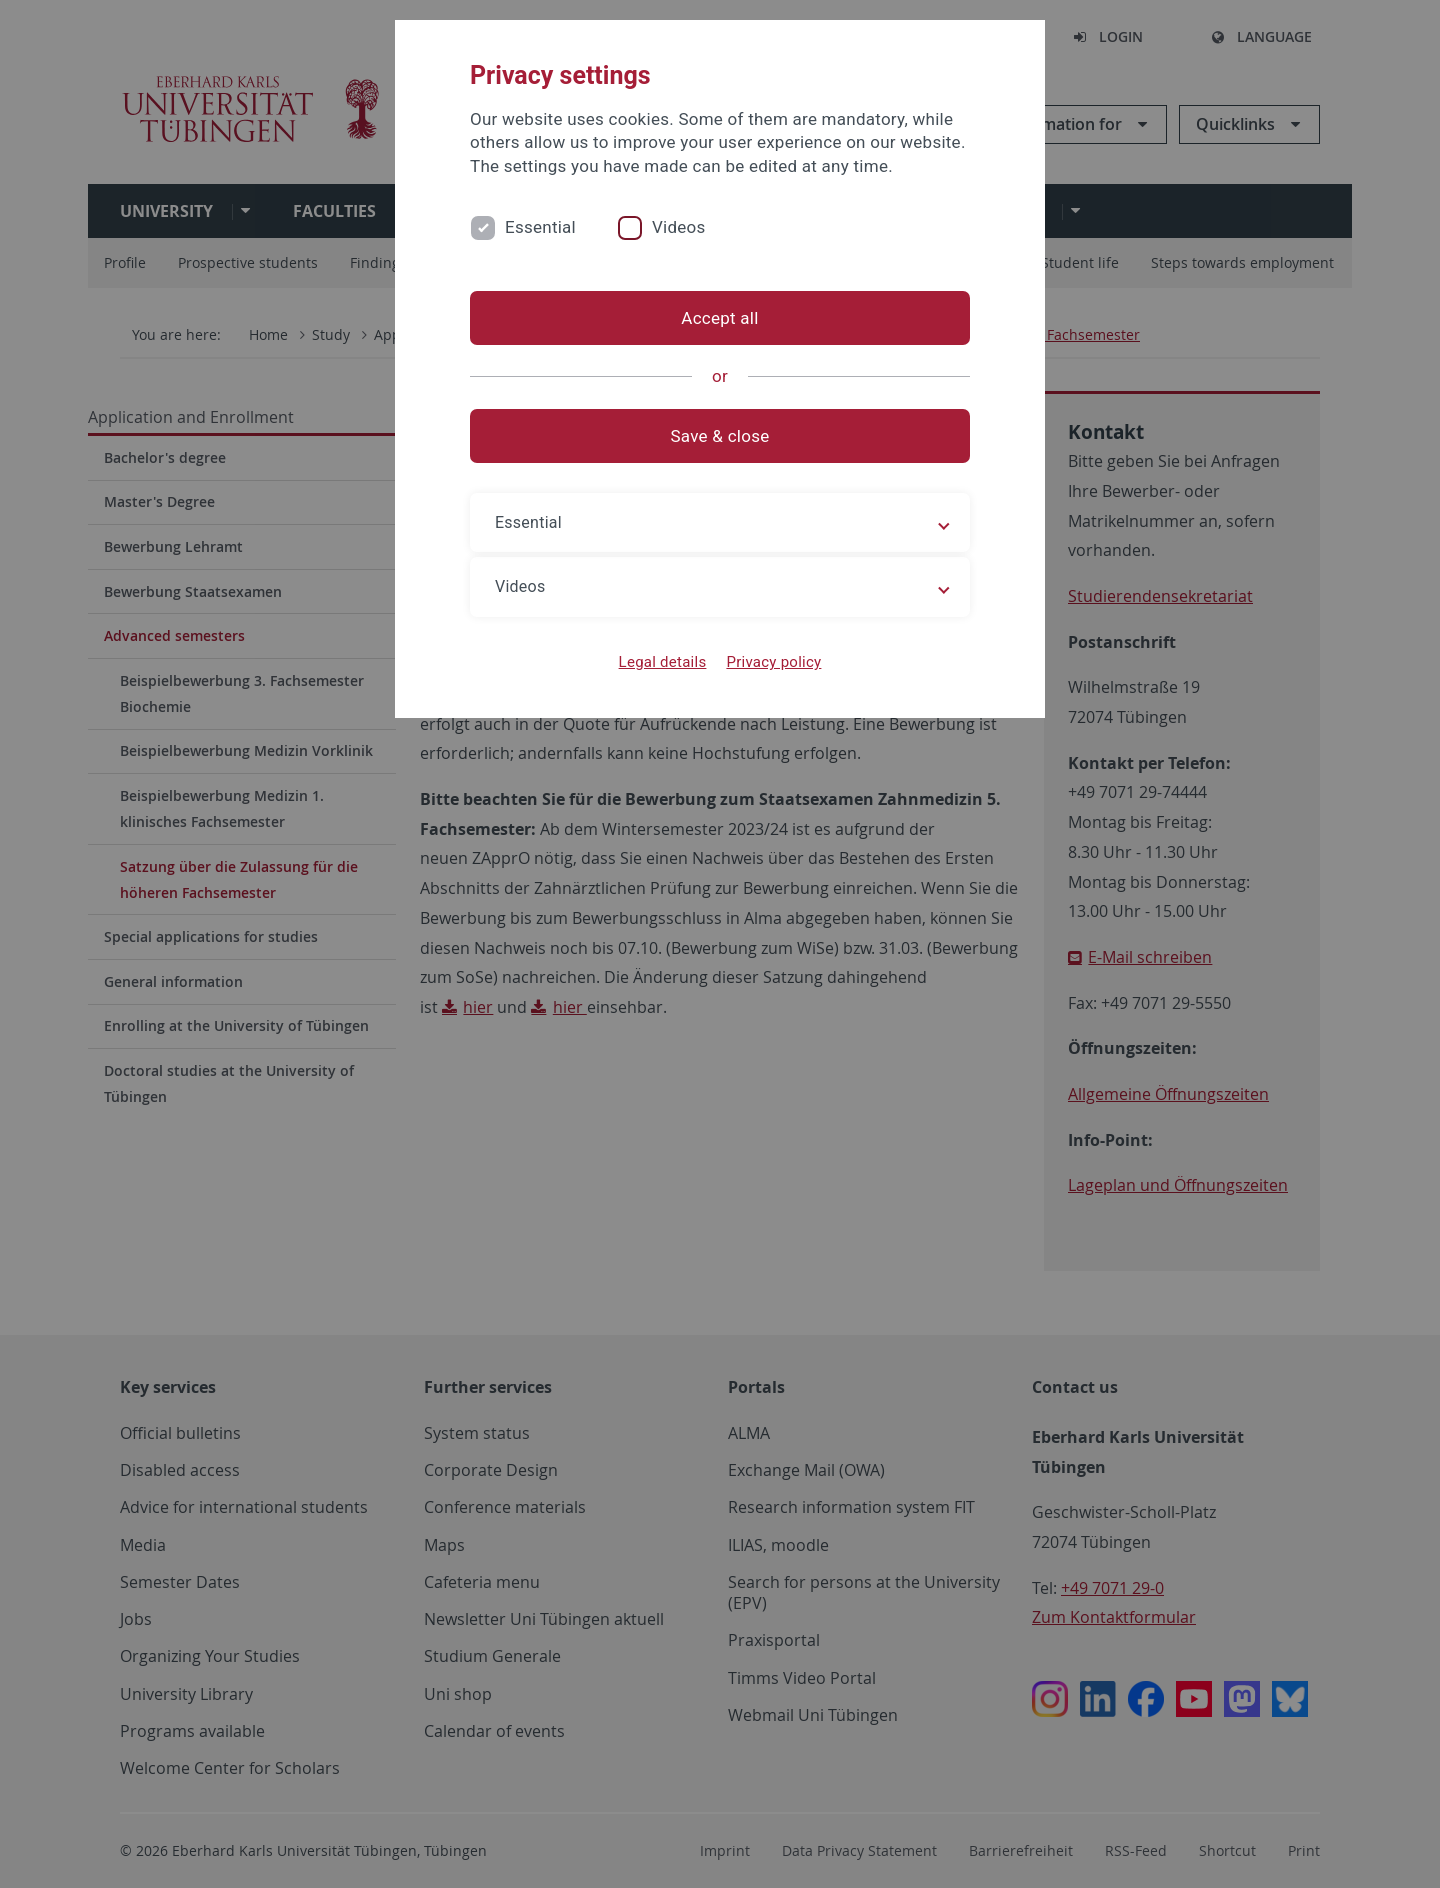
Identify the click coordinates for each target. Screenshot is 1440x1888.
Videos (679, 227)
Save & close (720, 436)
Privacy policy (773, 662)
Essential (540, 227)
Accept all (719, 318)
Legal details (663, 662)
